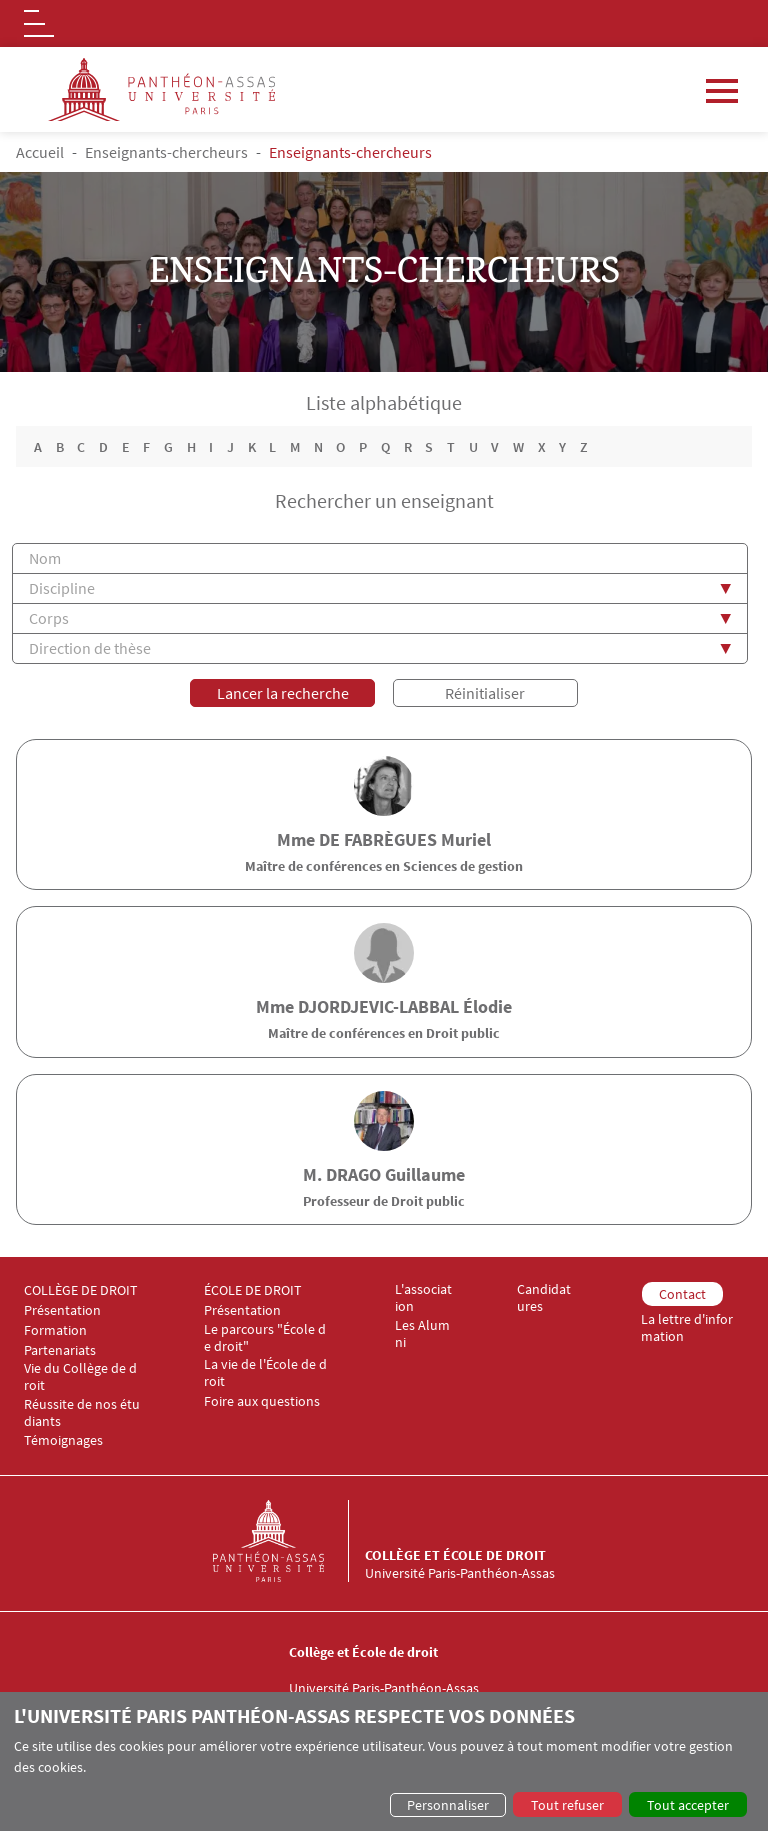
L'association (423, 1298)
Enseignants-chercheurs (166, 152)
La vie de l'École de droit (265, 1373)
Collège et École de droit (455, 1555)
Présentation (62, 1310)
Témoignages (63, 1441)
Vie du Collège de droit (80, 1377)
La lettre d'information (687, 1328)
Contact (682, 1294)
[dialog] (384, 1761)
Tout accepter (688, 1805)
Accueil (40, 152)
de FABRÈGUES (378, 839)
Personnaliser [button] (448, 1805)
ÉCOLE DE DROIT (253, 1290)
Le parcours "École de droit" (265, 1338)
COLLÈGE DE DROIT (81, 1290)
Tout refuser (567, 1805)
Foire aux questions (262, 1401)
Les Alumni (422, 1334)
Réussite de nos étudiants (82, 1413)
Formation (55, 1330)
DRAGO (353, 1174)
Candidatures (544, 1298)
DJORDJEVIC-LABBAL (378, 1006)
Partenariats (60, 1350)
